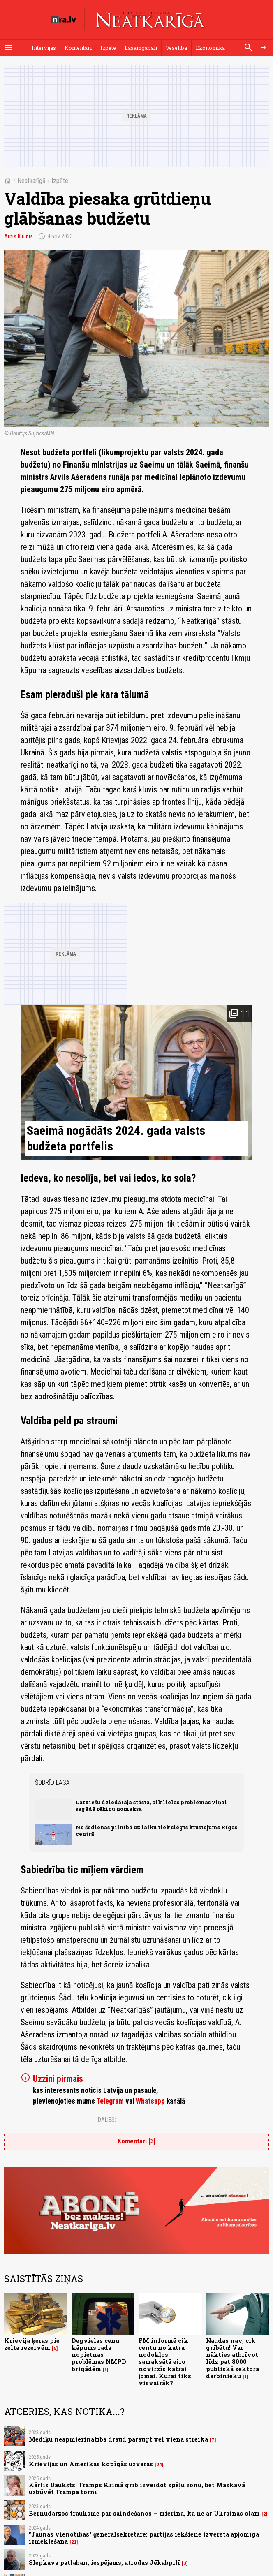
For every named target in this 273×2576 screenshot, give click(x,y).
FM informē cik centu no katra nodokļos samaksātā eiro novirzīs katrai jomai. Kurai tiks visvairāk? (165, 2362)
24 (159, 2464)
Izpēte (108, 47)
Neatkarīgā (31, 181)
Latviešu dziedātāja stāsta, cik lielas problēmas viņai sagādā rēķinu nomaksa (151, 1805)
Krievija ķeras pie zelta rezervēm (32, 2344)
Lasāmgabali (141, 47)
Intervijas (44, 47)
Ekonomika (210, 47)
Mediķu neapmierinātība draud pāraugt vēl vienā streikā (118, 2439)
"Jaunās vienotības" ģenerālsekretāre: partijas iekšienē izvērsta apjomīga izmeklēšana (144, 2537)
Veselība (176, 47)
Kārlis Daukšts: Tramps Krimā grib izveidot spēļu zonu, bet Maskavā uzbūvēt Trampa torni (137, 2488)
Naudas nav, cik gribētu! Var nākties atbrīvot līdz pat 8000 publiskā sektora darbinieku (232, 2358)
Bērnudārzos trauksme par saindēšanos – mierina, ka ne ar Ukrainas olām (144, 2513)
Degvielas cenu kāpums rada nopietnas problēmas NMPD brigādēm (99, 2355)
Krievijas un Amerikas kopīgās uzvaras (91, 2464)
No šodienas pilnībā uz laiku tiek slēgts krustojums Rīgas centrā (156, 1830)
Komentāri (78, 47)
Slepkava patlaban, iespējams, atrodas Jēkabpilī (104, 2563)
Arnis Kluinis (18, 236)
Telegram (110, 2101)
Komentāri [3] (136, 2141)
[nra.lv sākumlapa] (63, 19)
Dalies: (107, 2119)
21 (73, 2542)
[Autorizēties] (265, 47)
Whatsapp (150, 2101)
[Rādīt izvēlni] (8, 47)
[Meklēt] (248, 47)
